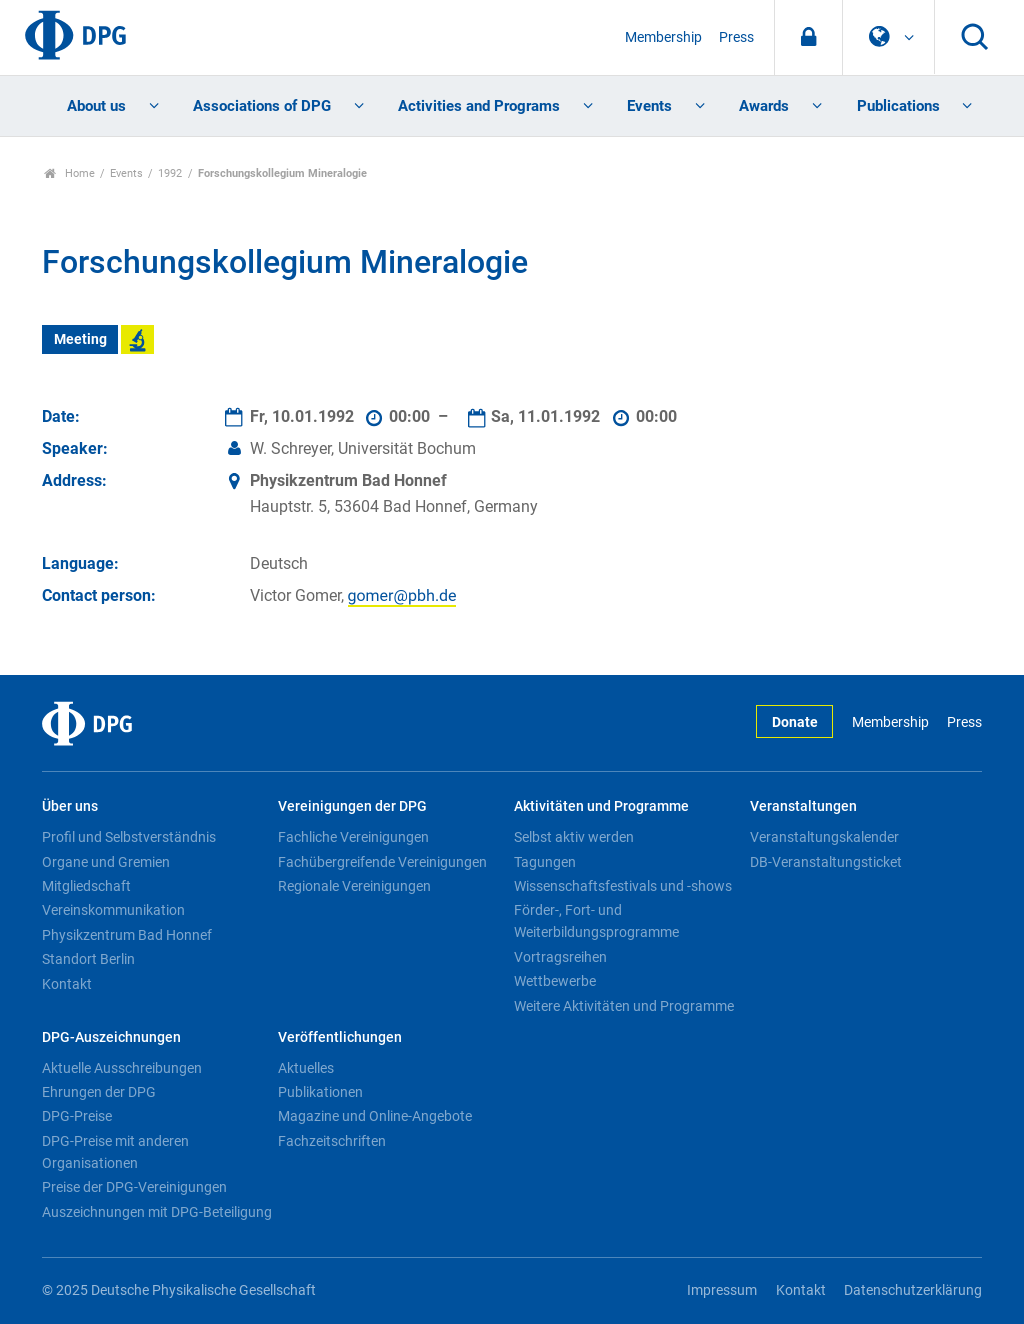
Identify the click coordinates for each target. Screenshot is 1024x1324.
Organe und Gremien (106, 862)
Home (69, 173)
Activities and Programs (479, 106)
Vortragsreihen (560, 957)
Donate (795, 722)
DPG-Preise (77, 1116)
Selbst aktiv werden (574, 837)
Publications (898, 106)
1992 (170, 173)
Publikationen (320, 1092)
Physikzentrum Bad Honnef (127, 935)
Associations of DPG (262, 106)
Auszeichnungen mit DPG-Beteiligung (157, 1212)
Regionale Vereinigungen (354, 886)
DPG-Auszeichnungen (111, 1037)
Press (736, 37)
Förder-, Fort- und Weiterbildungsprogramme (596, 921)
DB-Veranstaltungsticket (826, 862)
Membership (663, 37)
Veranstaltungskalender (824, 837)
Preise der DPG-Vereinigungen (134, 1187)
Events (649, 106)
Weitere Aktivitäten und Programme (624, 1006)
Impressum (722, 1290)
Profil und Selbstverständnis (129, 837)
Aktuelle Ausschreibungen (122, 1068)
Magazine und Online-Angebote (375, 1116)
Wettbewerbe (555, 981)
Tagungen (545, 862)
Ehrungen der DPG (99, 1092)
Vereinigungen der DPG (352, 806)
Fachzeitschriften (332, 1141)
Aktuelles (306, 1068)
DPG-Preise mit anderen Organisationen (115, 1152)
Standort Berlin (88, 959)
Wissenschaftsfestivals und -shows (623, 886)
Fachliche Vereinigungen (353, 837)
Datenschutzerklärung (913, 1290)
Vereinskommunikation (113, 910)
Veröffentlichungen (340, 1037)
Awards (764, 106)
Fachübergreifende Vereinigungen (382, 862)
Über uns (70, 806)
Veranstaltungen (803, 806)
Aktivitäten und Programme (601, 806)
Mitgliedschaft (86, 886)
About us (96, 106)
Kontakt (67, 984)
